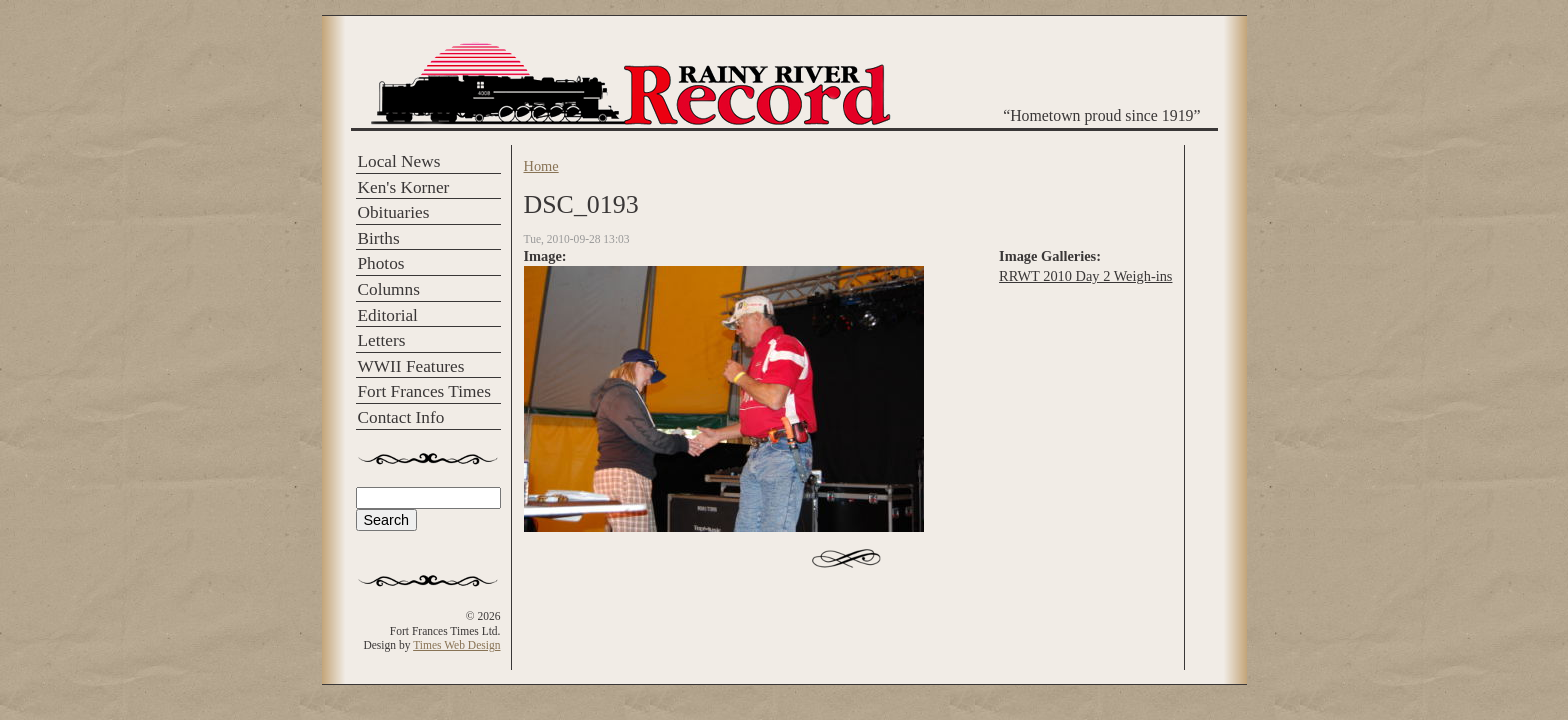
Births (379, 238)
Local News (399, 161)
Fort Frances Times (424, 391)
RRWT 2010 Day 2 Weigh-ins (1085, 276)
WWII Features (411, 366)
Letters (382, 340)
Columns (389, 289)
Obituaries (394, 212)
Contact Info (401, 417)
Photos (381, 263)
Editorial (388, 315)
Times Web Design (456, 645)
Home (541, 166)
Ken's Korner (404, 187)
